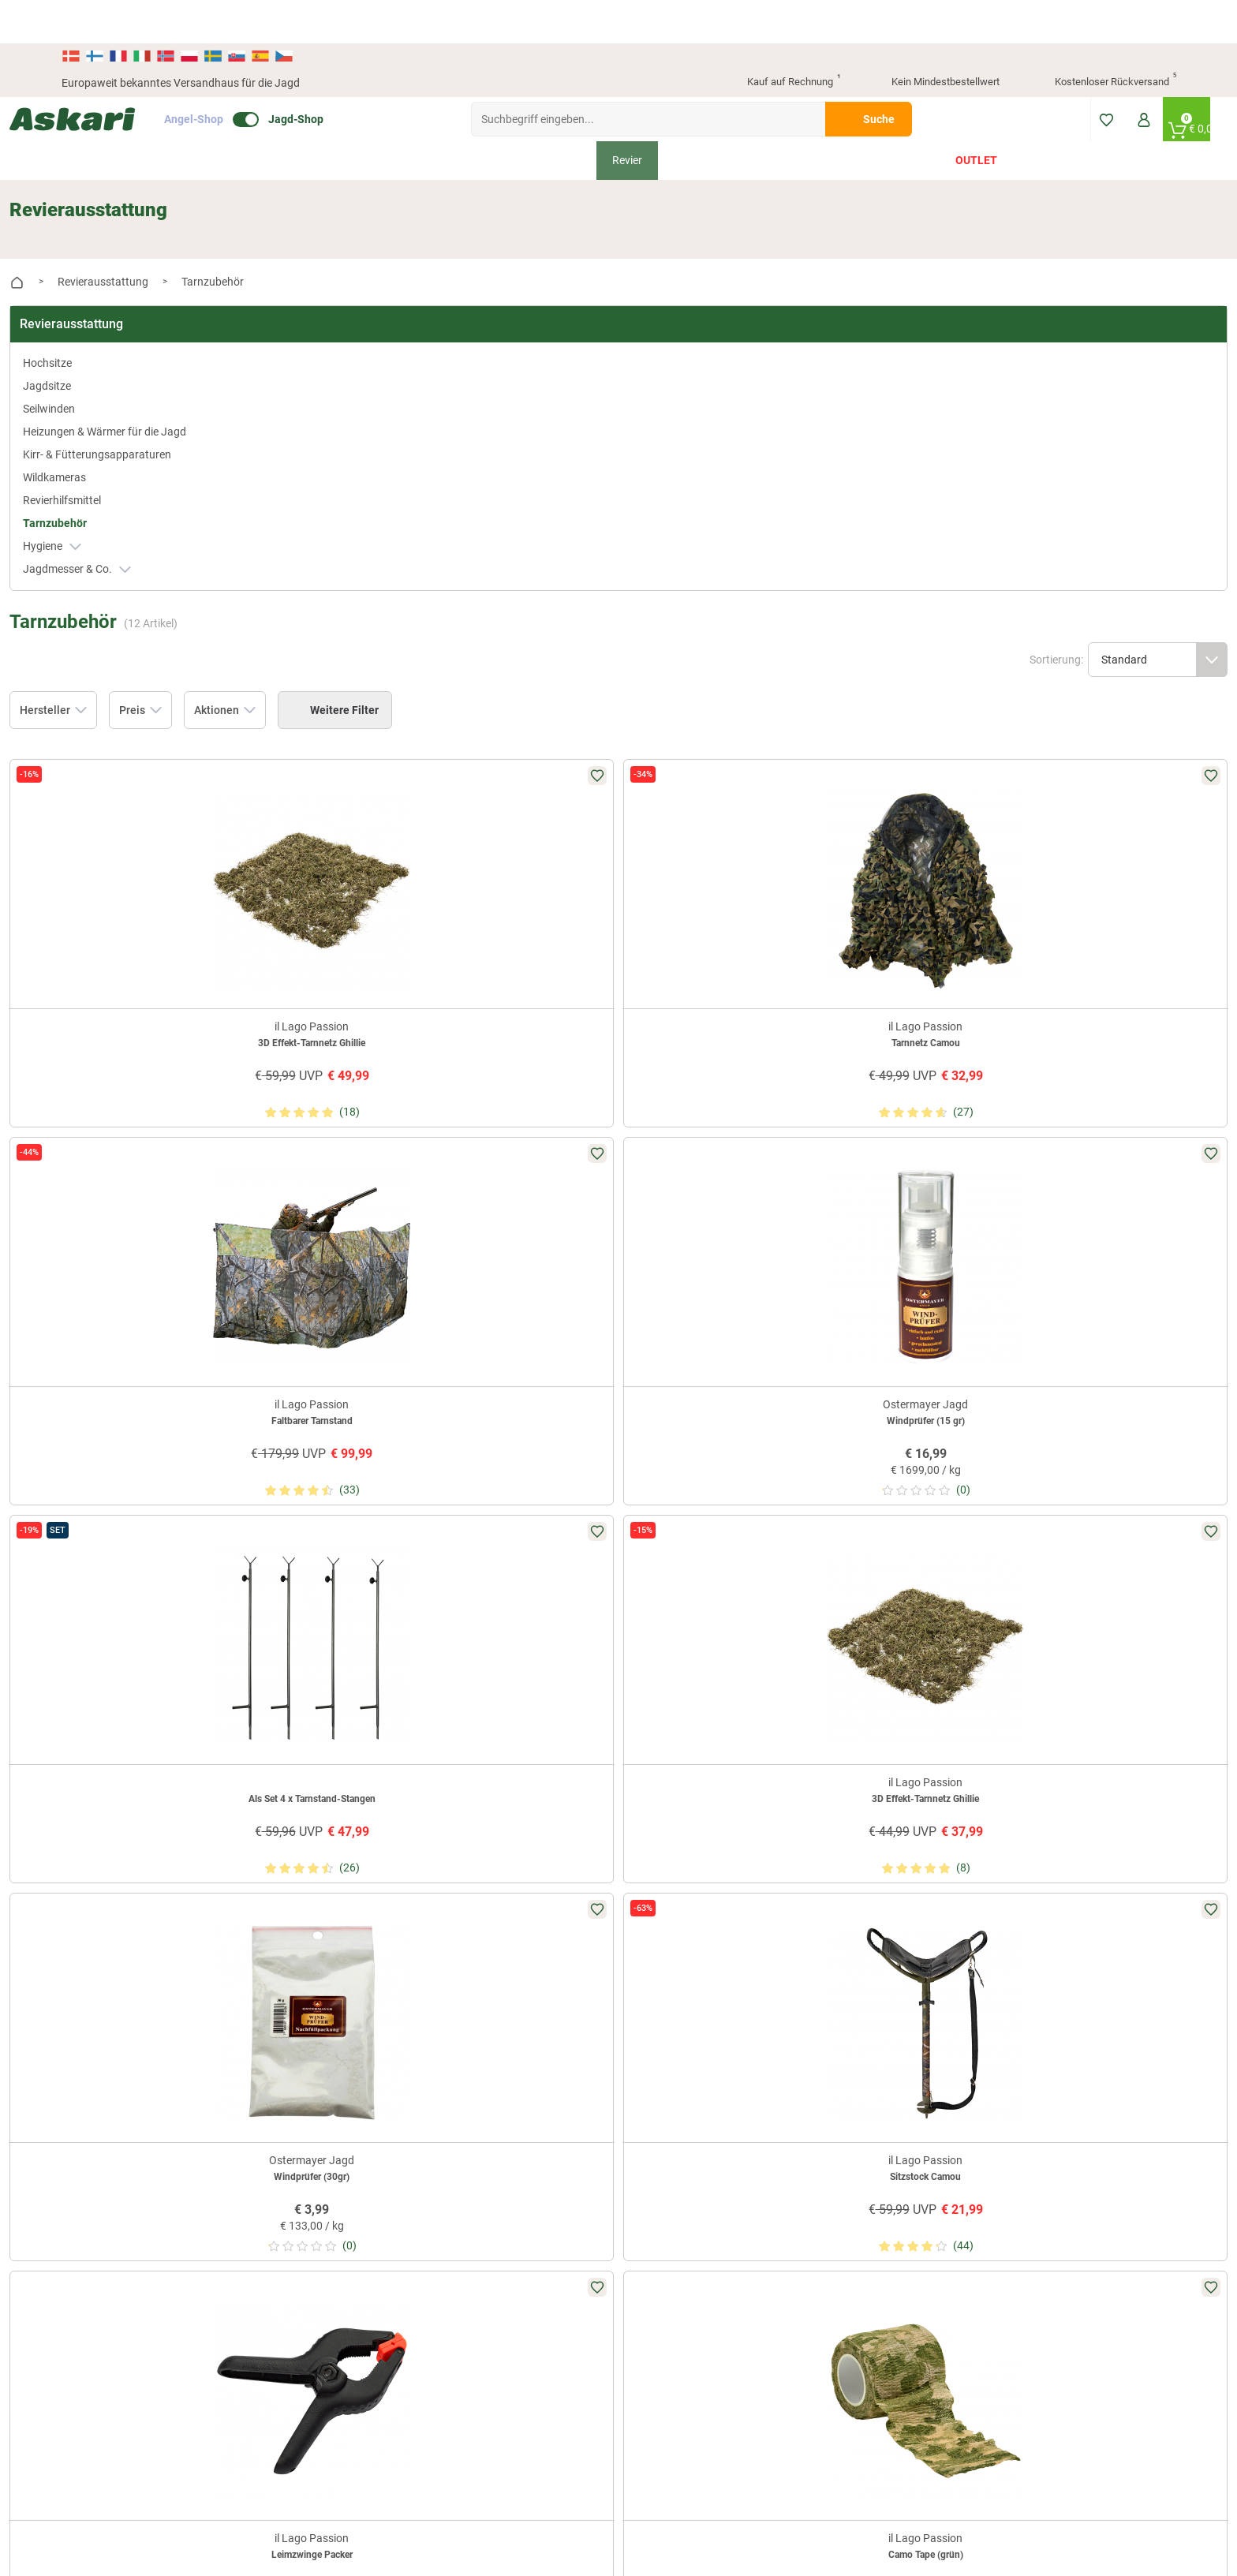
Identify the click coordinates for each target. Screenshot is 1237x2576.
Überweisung (1037, 1995)
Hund (756, 116)
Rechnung (1030, 2073)
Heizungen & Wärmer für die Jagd (143, 368)
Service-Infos (659, 2021)
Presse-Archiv (318, 1969)
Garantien (652, 2047)
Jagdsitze (99, 314)
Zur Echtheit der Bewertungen (700, 2099)
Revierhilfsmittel (114, 461)
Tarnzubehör (107, 484)
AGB (828, 1943)
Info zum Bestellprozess (686, 1995)
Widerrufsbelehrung (865, 1969)
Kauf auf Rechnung (780, 39)
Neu (250, 116)
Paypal (1022, 2047)
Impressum (844, 2064)
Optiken (693, 116)
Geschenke (828, 116)
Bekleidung (397, 116)
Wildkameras (106, 438)
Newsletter (465, 1943)
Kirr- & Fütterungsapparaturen (133, 407)
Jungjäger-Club (476, 1995)
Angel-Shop (245, 75)
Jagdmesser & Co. (129, 530)
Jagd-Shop (348, 75)
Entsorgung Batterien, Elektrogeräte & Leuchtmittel (886, 2029)
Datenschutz (848, 1995)
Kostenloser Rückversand (1103, 39)
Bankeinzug (1034, 1969)
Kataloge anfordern (487, 1969)
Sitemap (305, 1995)
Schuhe (473, 116)
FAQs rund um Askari (679, 1943)
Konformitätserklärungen (690, 2073)
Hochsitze (99, 291)
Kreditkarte (1032, 2021)
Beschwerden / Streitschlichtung (896, 2090)
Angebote (314, 116)
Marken (905, 116)
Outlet (976, 116)
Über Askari (313, 1943)
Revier (627, 116)
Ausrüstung (552, 116)
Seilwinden (101, 337)
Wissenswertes (664, 1969)
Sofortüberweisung (1052, 1943)
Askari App (465, 2021)
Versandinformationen (117, 2490)
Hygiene (104, 507)
